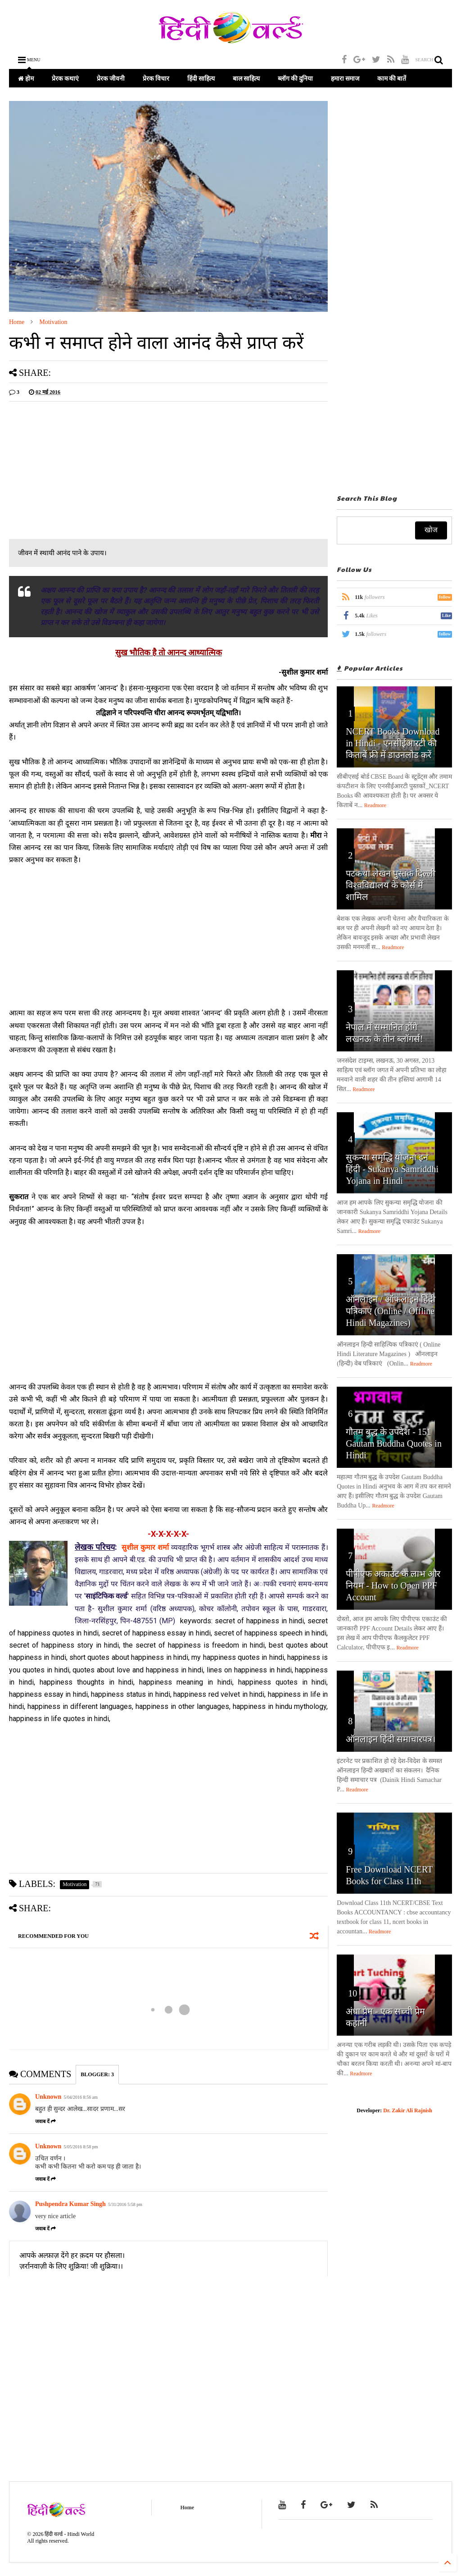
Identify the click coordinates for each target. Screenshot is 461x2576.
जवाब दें (45, 2121)
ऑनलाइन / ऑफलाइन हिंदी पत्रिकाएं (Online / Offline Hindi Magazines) (390, 1311)
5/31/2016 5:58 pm (125, 2204)
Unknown (48, 2096)
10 (352, 1993)
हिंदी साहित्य (201, 78)
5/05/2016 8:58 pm (80, 2146)
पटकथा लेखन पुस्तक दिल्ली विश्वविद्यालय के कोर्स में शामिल (390, 885)
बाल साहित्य (246, 78)
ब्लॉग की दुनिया (295, 78)
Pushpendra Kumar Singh (70, 2204)
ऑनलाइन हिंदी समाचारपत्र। (391, 1739)
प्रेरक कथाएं (65, 78)
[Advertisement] (84, 471)
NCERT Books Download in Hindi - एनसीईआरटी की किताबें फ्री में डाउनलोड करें (392, 743)
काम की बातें (391, 78)
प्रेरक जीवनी (111, 78)
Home (16, 322)
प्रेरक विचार (156, 78)
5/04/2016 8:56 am (80, 2097)
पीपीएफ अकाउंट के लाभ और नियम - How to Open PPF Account (393, 1585)
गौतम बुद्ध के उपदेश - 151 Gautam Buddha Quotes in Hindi (394, 1443)
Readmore (375, 805)
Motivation (53, 322)
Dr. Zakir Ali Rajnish (407, 2110)
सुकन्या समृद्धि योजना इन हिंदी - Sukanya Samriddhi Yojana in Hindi (392, 1169)
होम (26, 78)
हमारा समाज (345, 78)
